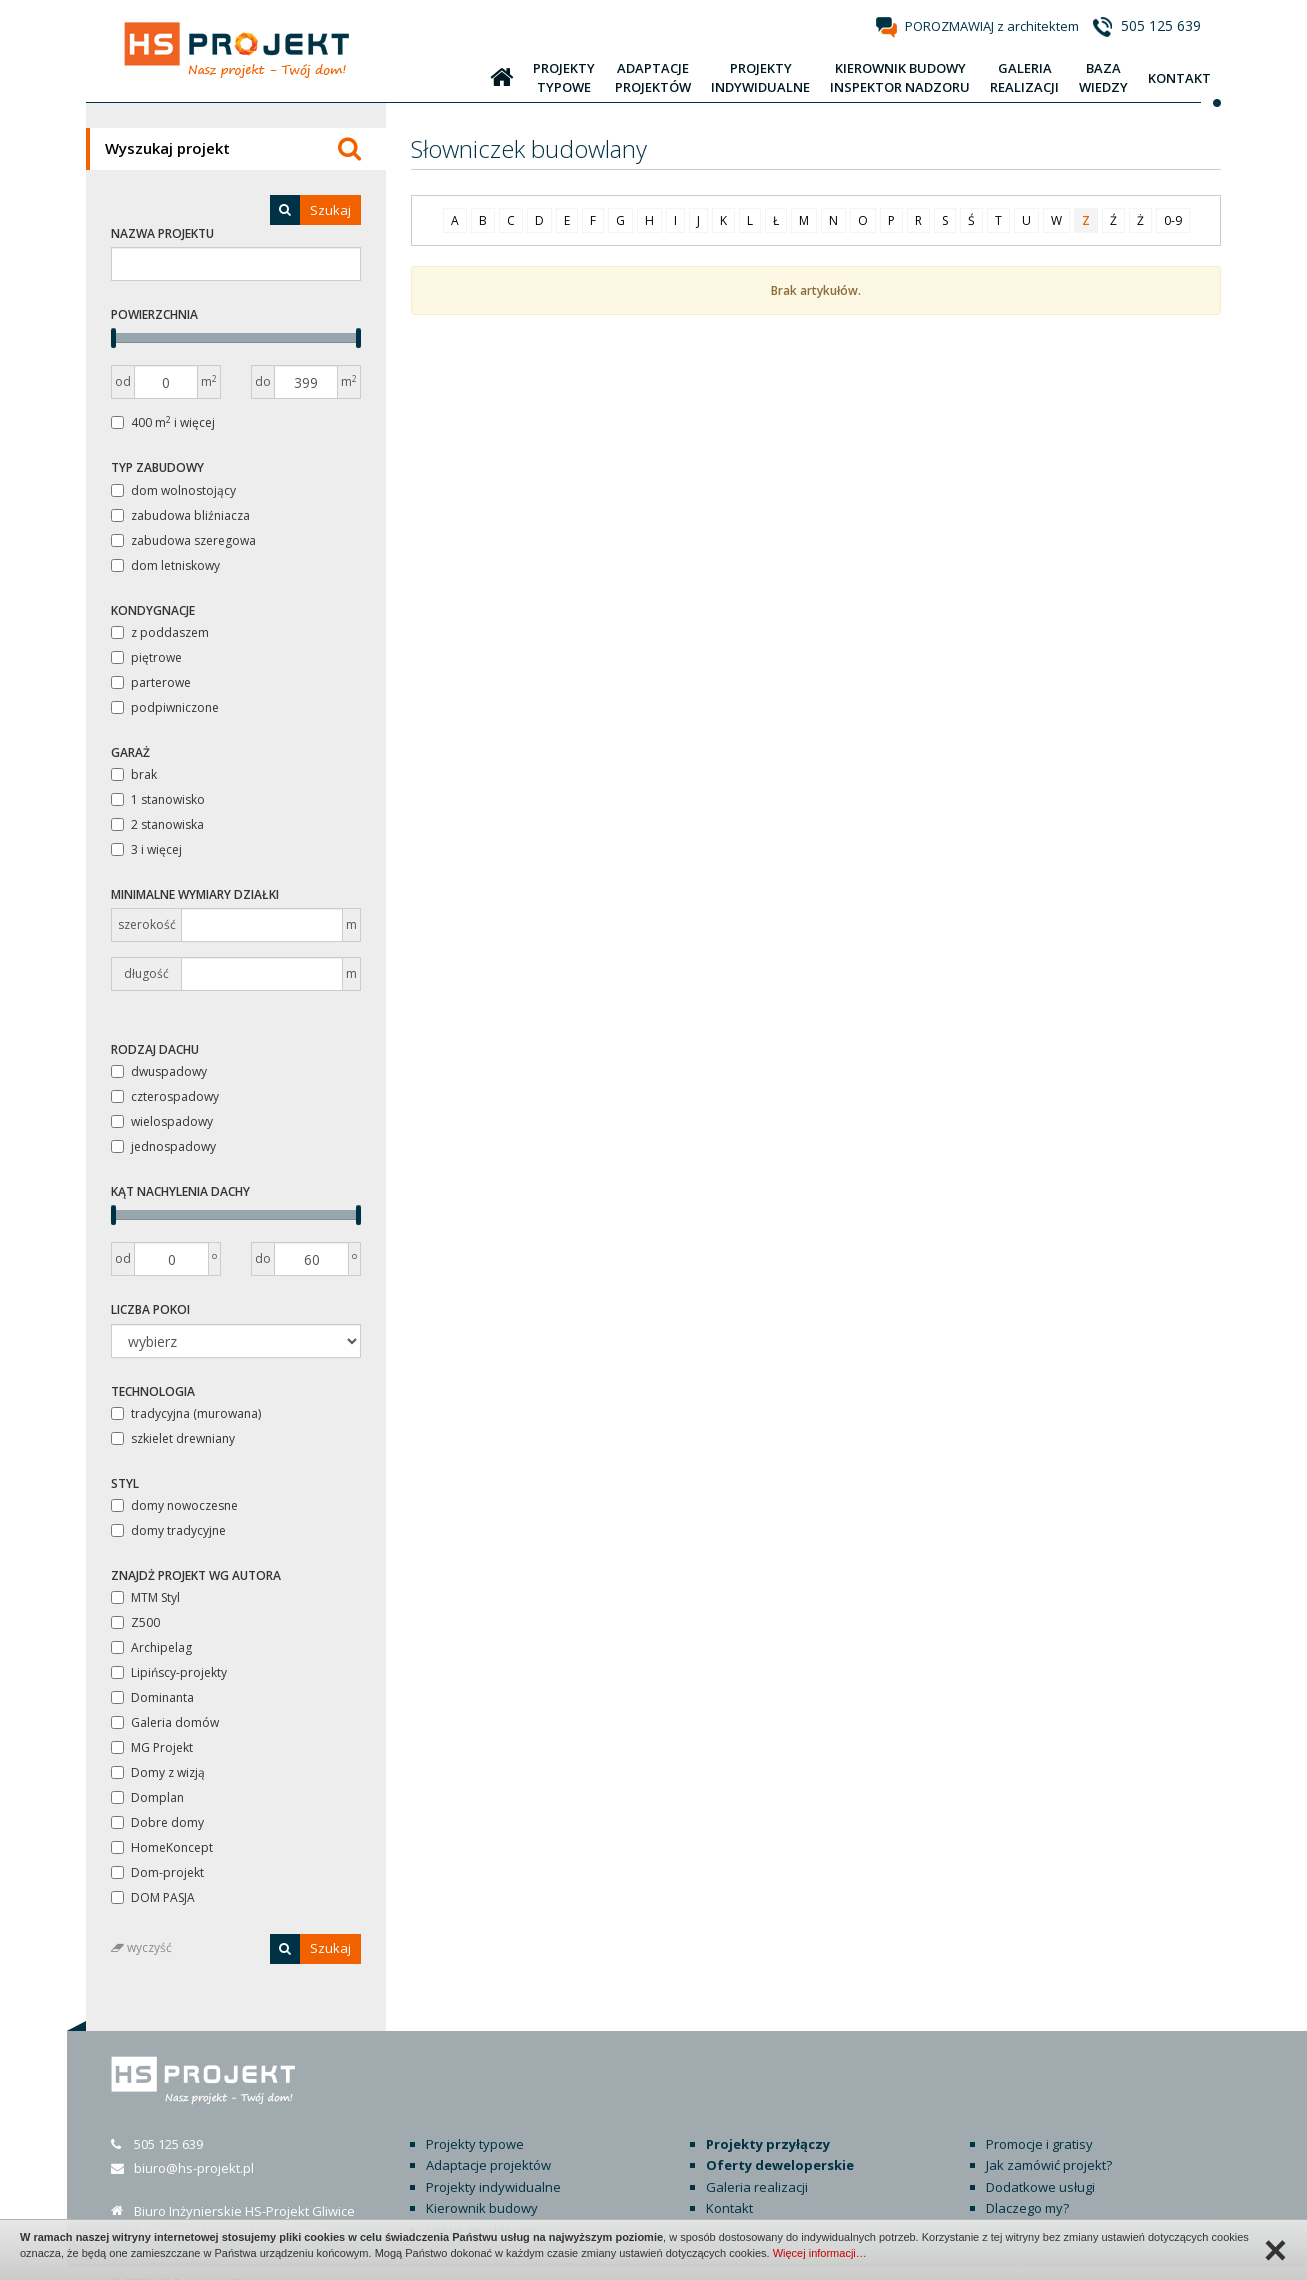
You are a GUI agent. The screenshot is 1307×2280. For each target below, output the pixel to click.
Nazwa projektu (162, 233)
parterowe (151, 682)
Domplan (147, 1797)
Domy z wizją (158, 1772)
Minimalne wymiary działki (195, 894)
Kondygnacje (153, 610)
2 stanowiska (157, 824)
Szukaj (310, 210)
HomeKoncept (162, 1847)
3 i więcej (146, 849)
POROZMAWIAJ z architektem (992, 26)
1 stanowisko (158, 799)
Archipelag (151, 1647)
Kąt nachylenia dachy (180, 1191)
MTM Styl (145, 1597)
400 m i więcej (163, 422)
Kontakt (729, 2186)
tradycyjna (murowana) (186, 1413)
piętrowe (146, 657)
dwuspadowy (159, 1071)
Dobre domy (157, 1822)
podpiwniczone (165, 707)
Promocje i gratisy (1039, 2122)
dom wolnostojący (173, 490)
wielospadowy (162, 1121)
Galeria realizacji (757, 2165)
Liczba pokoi (150, 1309)
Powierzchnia (154, 314)
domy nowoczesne (174, 1505)
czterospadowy (165, 1096)
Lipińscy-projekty (169, 1672)
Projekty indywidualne (493, 2165)
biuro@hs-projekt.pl (194, 2146)
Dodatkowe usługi (1040, 2165)
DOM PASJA (153, 1897)
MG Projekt (152, 1747)
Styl (125, 1483)
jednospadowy (163, 1146)
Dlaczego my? (1027, 2186)
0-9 (1173, 220)
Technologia (153, 1391)
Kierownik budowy (482, 2186)
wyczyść (141, 1947)
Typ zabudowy (157, 467)
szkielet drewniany (173, 1438)
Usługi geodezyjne (482, 2208)
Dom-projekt (157, 1872)
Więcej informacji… (820, 2253)
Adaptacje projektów (488, 2143)
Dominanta (152, 1697)
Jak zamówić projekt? (1049, 2143)
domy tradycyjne (168, 1530)
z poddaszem (160, 632)
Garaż (130, 752)
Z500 (135, 1622)
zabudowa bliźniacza (180, 515)
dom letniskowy (165, 565)
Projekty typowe (475, 2122)
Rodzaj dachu (155, 1049)
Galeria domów (165, 1722)
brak (134, 774)
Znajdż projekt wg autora (196, 1575)
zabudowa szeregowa (183, 540)
